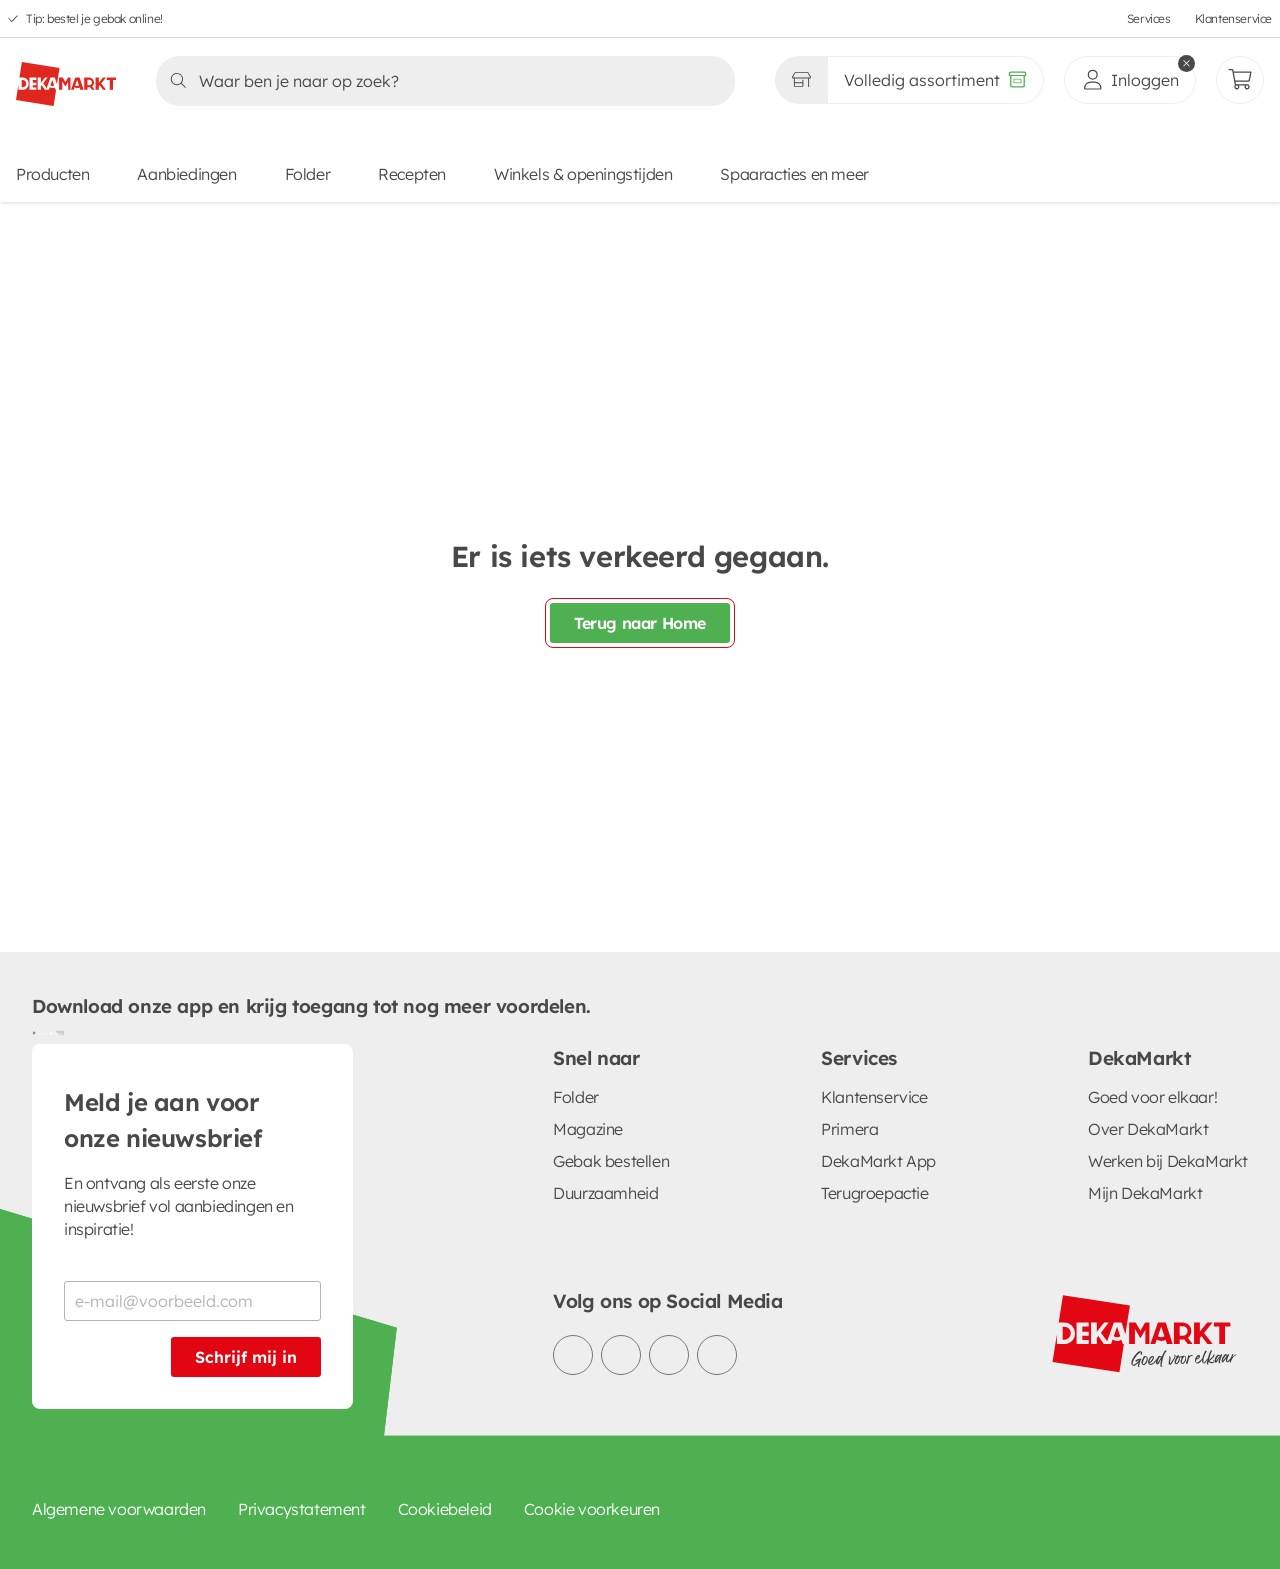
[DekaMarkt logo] (66, 76)
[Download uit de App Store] (56, 1032)
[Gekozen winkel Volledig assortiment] (801, 80)
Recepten (412, 174)
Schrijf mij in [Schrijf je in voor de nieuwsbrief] (246, 1357)
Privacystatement (302, 1509)
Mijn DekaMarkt (1145, 1193)
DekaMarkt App (878, 1161)
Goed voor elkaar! (1152, 1097)
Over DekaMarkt (1148, 1129)
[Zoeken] (439, 81)
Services (1149, 18)
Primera (849, 1129)
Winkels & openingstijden (583, 174)
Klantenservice (1233, 18)
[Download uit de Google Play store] (40, 1032)
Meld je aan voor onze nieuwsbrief (163, 1120)
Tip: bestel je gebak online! (94, 18)
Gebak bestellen (611, 1161)
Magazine (588, 1129)
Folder (308, 174)
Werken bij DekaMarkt (1168, 1161)
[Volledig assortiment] (935, 80)
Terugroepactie (874, 1193)
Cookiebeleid (445, 1509)
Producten (52, 174)
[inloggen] (1130, 80)
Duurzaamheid (605, 1193)
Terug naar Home (640, 623)
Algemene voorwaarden (119, 1509)
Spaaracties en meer (794, 174)
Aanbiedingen (186, 174)
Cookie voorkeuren (592, 1509)
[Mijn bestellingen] (1240, 80)
